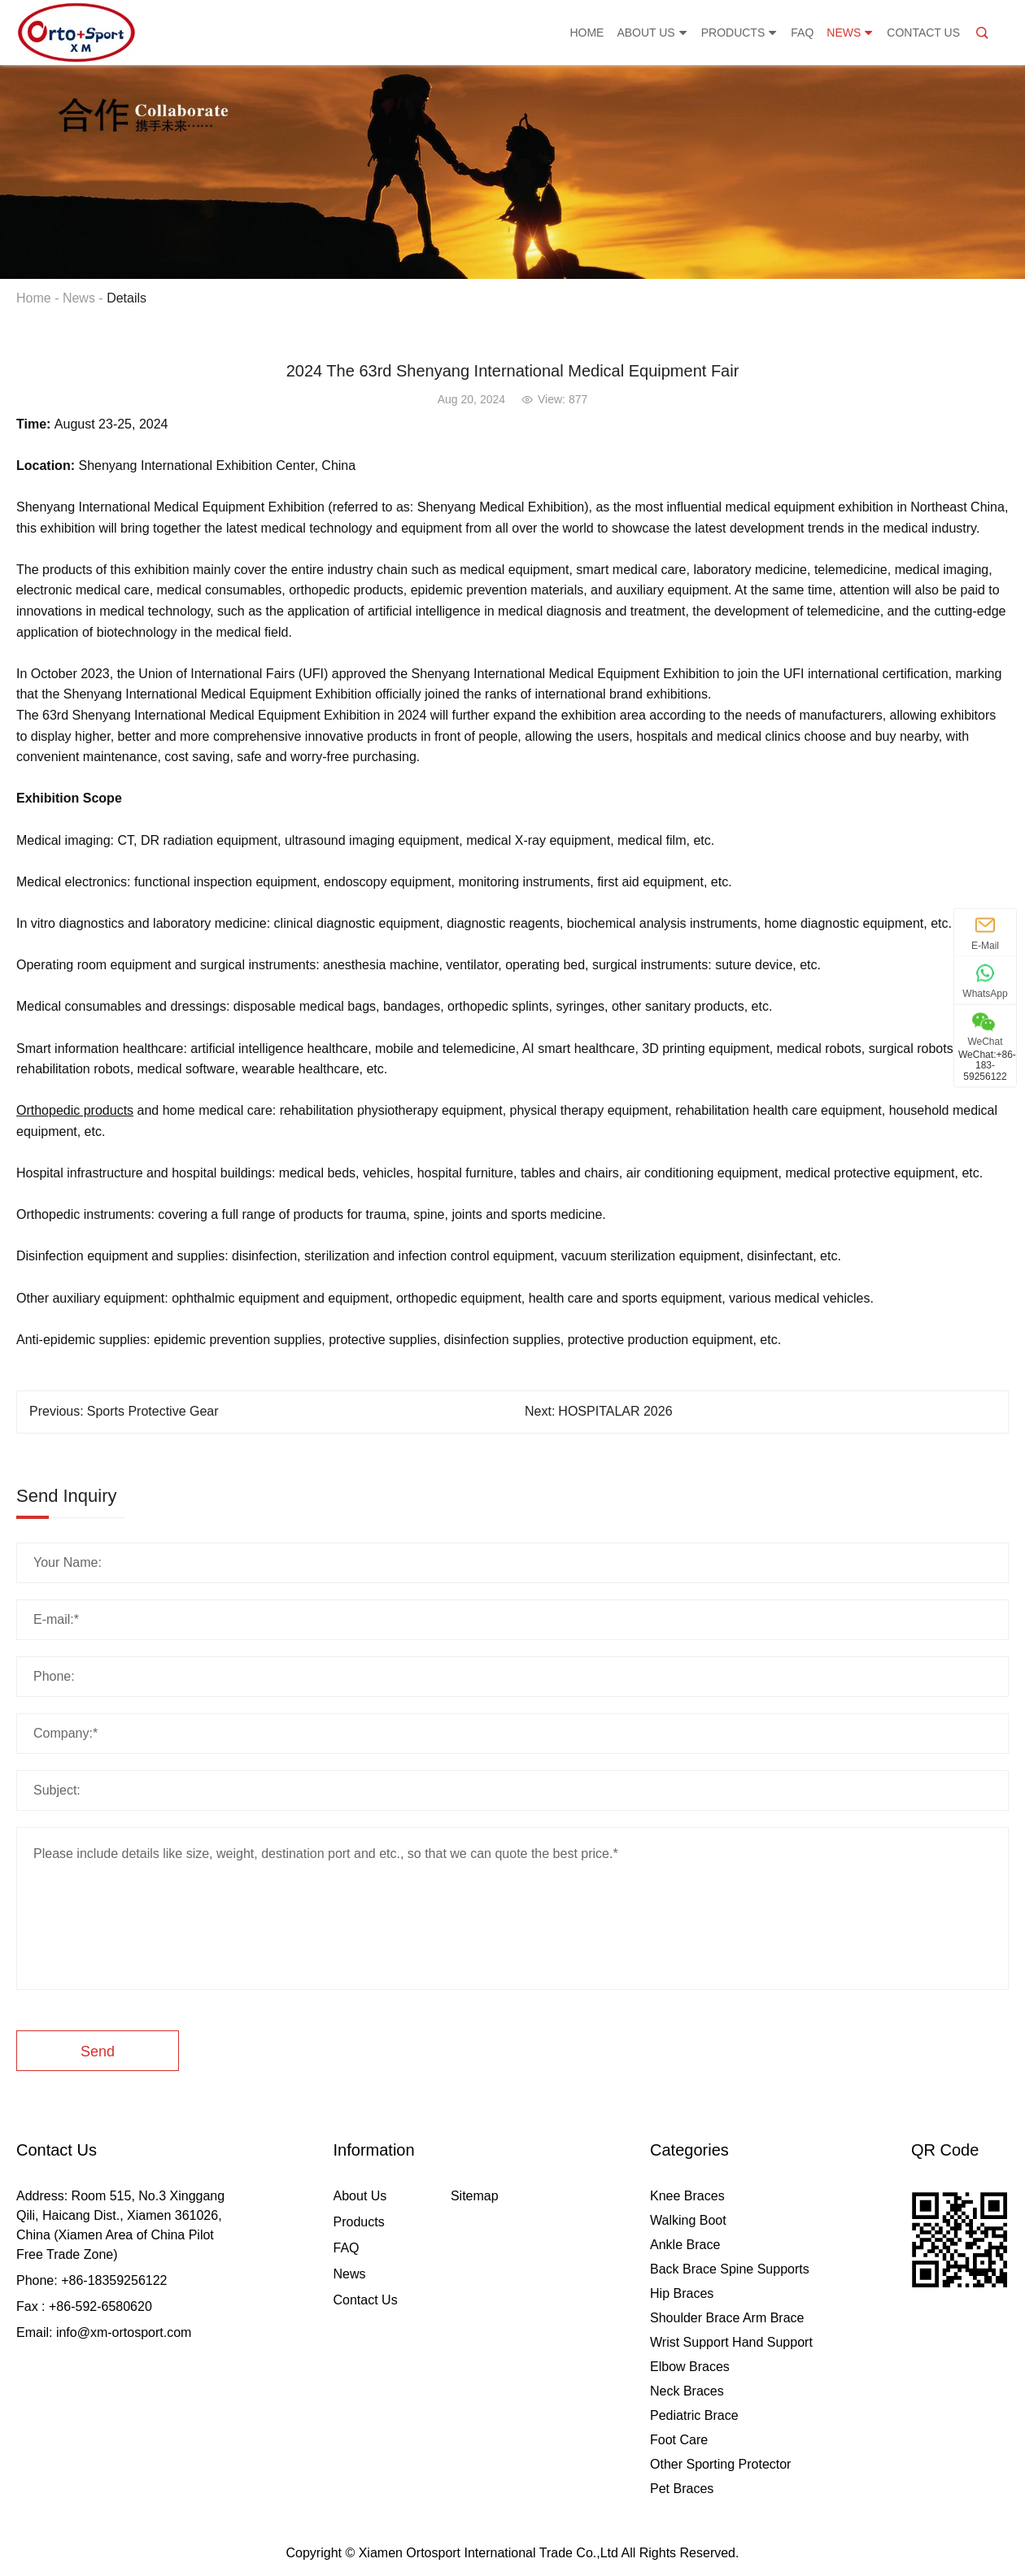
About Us (652, 32)
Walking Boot (688, 2220)
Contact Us (923, 32)
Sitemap (475, 2196)
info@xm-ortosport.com (124, 2332)
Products (740, 32)
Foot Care (679, 2440)
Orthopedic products (74, 1110)
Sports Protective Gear (153, 1411)
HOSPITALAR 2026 (615, 1411)
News (850, 32)
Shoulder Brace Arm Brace (727, 2318)
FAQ (802, 32)
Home (586, 32)
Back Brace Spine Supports (729, 2269)
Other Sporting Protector (720, 2464)
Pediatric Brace (694, 2415)
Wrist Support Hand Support (731, 2342)
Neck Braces (687, 2391)
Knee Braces (687, 2196)
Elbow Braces (690, 2367)
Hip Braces (681, 2293)
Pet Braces (681, 2489)
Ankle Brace (685, 2245)
